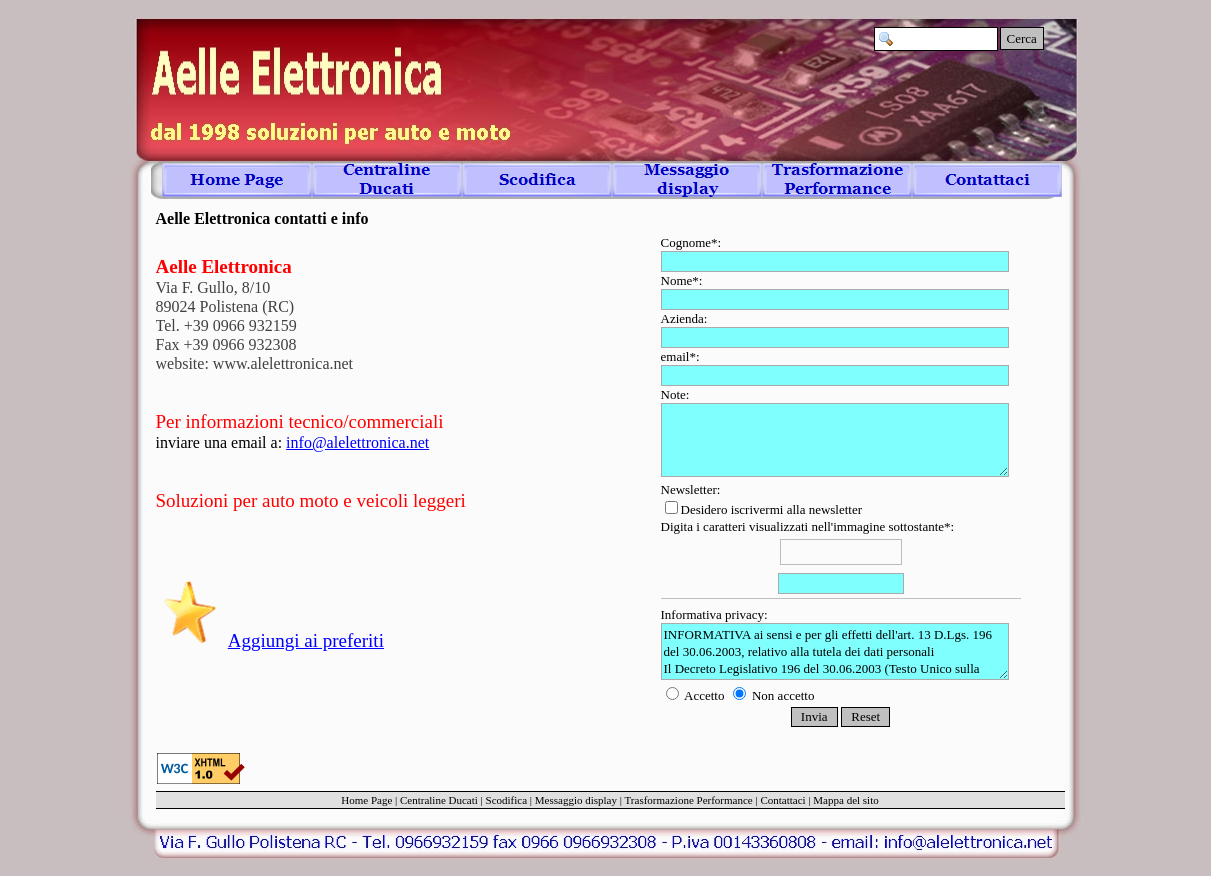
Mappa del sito (845, 800)
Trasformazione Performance (689, 800)
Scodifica (507, 800)
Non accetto (774, 695)
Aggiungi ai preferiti (306, 640)
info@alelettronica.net (357, 442)
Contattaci (782, 800)
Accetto (697, 695)
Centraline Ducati (439, 800)
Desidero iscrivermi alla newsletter (764, 509)
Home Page (366, 800)
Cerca (1022, 38)
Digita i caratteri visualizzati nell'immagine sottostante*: (841, 558)
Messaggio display (576, 800)
